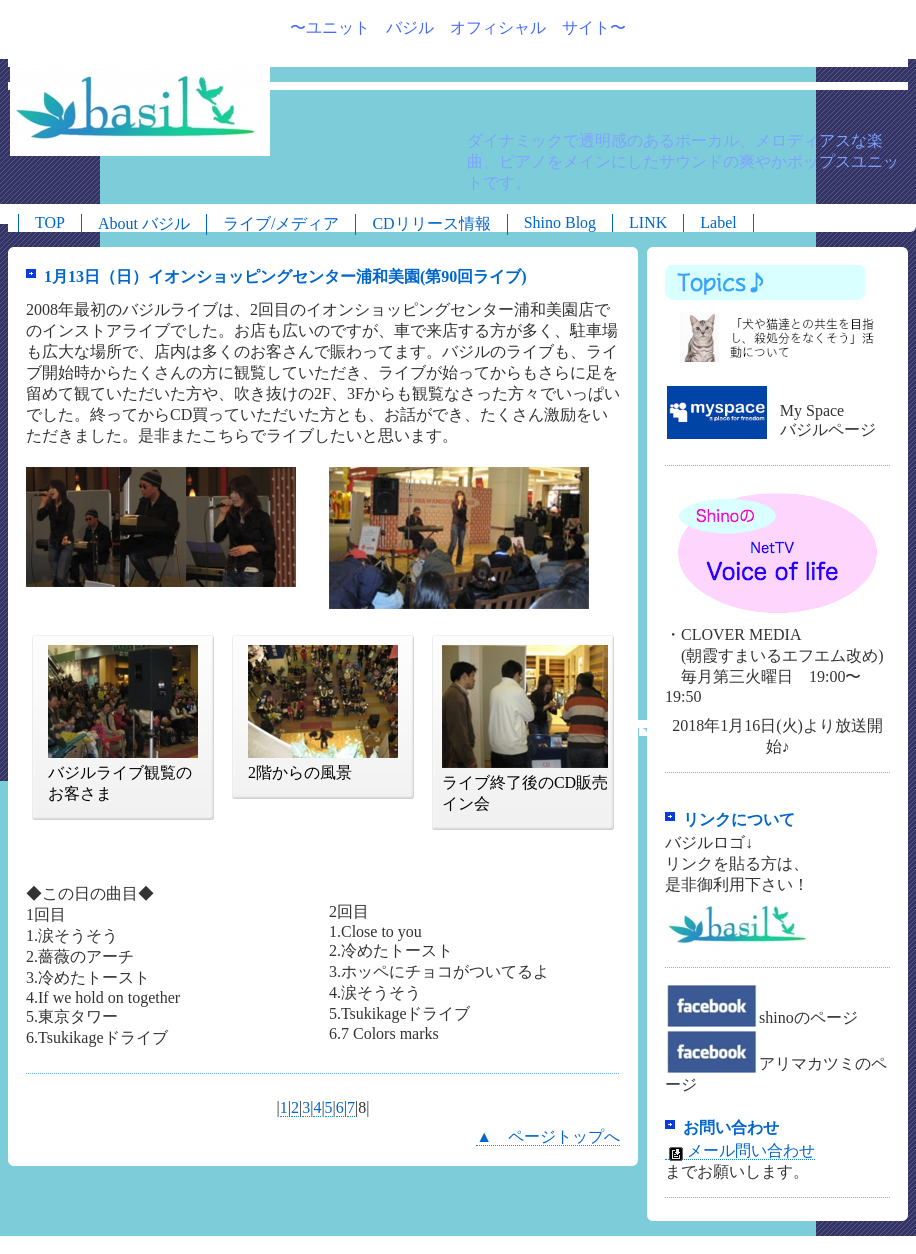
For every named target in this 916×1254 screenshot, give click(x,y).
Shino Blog (560, 222)
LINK (648, 222)
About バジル (144, 223)
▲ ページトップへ (548, 1136)
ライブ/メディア (281, 223)
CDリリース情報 (431, 223)
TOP (50, 222)
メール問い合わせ (740, 1151)
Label (718, 222)
